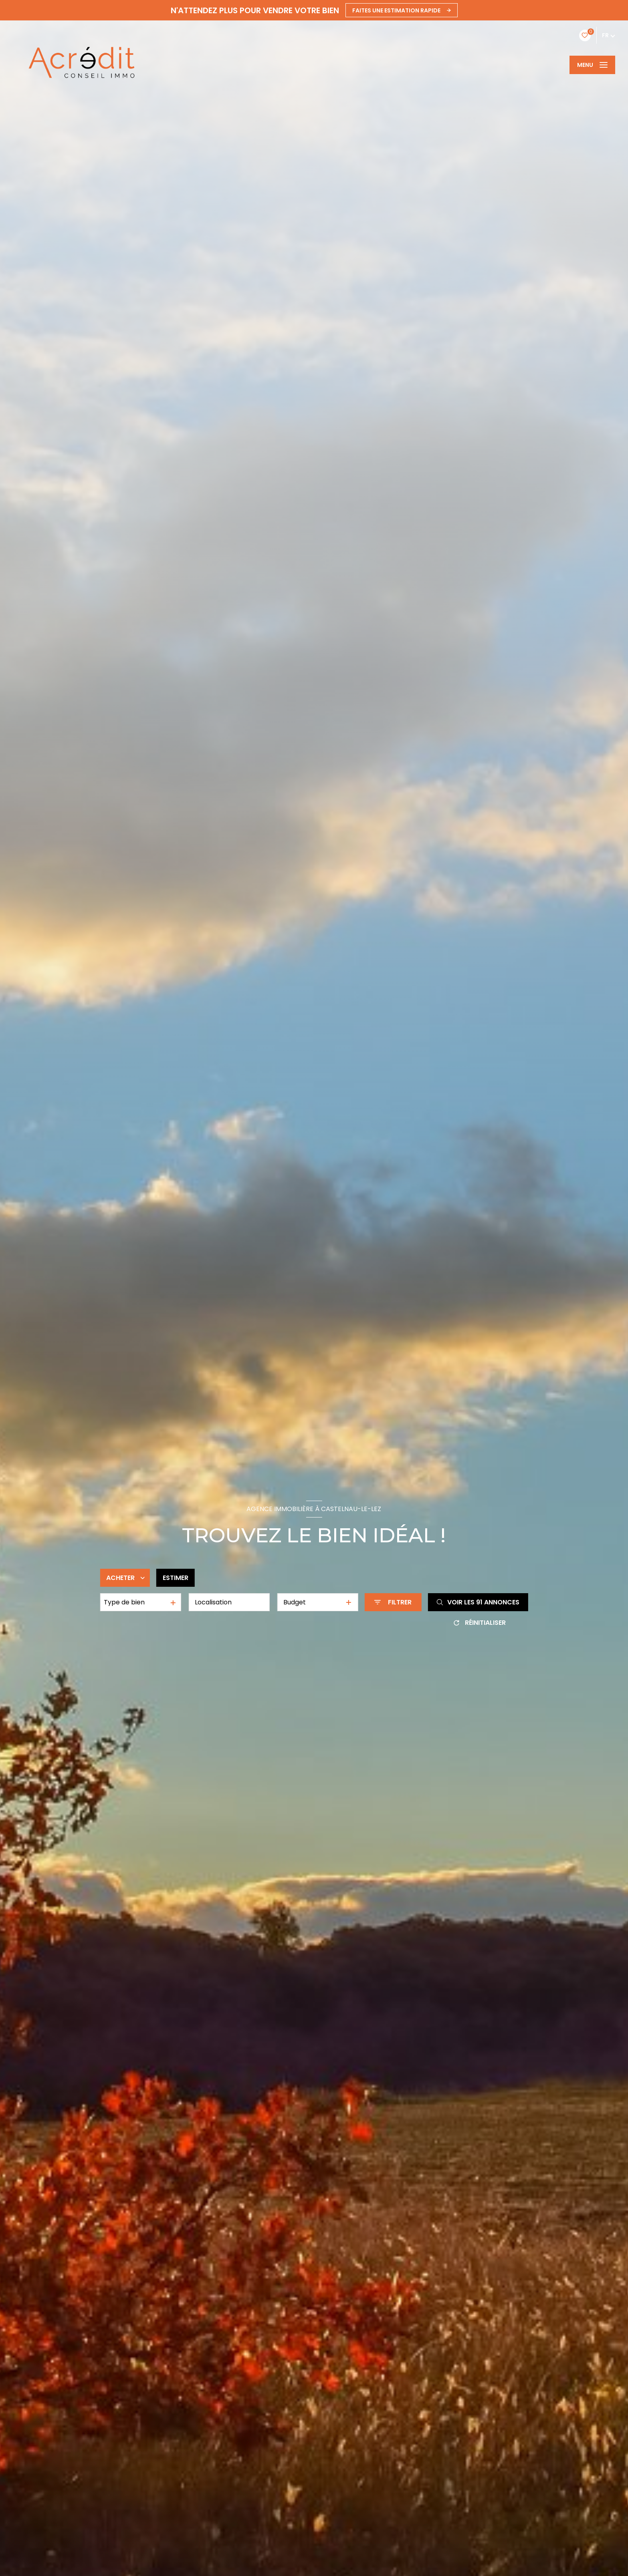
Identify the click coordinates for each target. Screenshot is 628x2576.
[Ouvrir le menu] (592, 65)
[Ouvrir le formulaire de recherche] (392, 1602)
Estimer (175, 1577)
